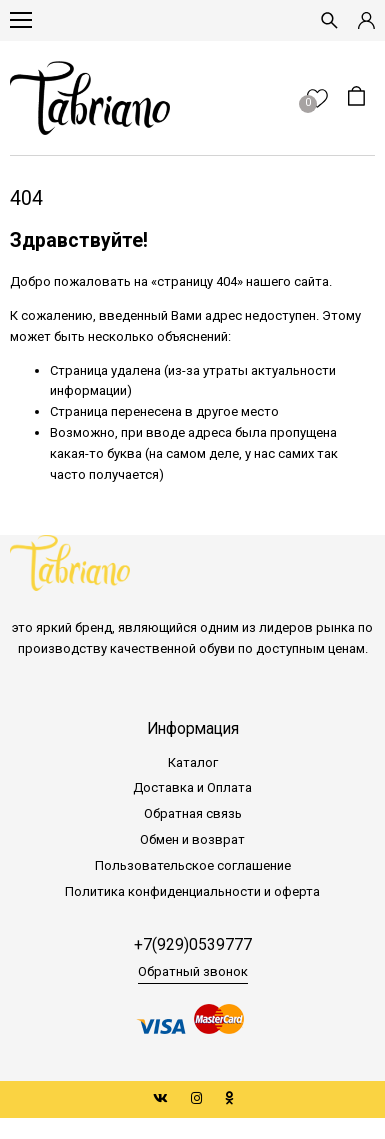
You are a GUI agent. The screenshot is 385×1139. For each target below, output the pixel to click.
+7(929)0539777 (193, 945)
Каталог (193, 762)
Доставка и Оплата (192, 787)
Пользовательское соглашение (193, 865)
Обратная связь (193, 813)
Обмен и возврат (192, 839)
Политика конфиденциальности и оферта (192, 891)
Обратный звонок (193, 971)
